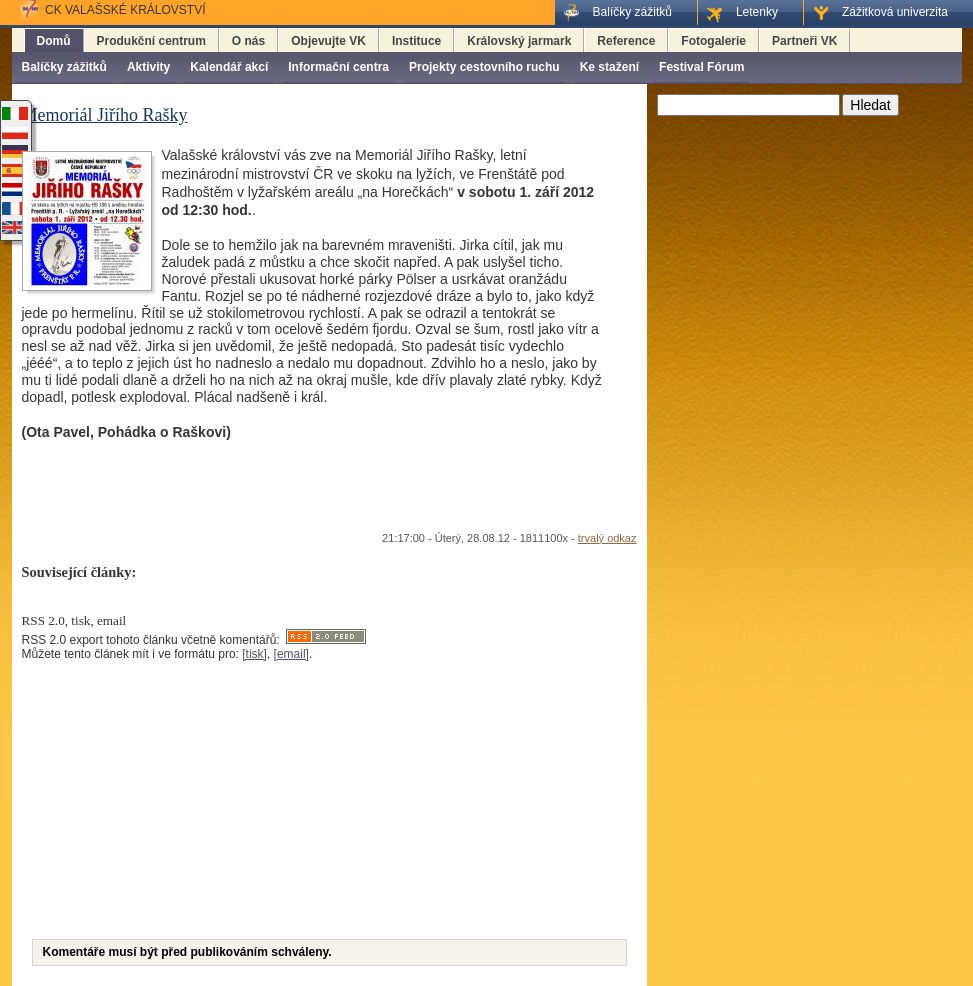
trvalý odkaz (607, 538)
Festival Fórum (701, 67)
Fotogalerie (713, 41)
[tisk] (254, 654)
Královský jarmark (519, 41)
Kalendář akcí (229, 67)
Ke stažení (609, 67)
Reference (626, 41)
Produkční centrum (151, 41)
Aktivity (148, 67)
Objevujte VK (328, 41)
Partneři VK (804, 41)
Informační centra (338, 67)
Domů (54, 41)
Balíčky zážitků (64, 67)
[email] (291, 654)
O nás (248, 41)
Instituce (416, 41)
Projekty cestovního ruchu (484, 67)
